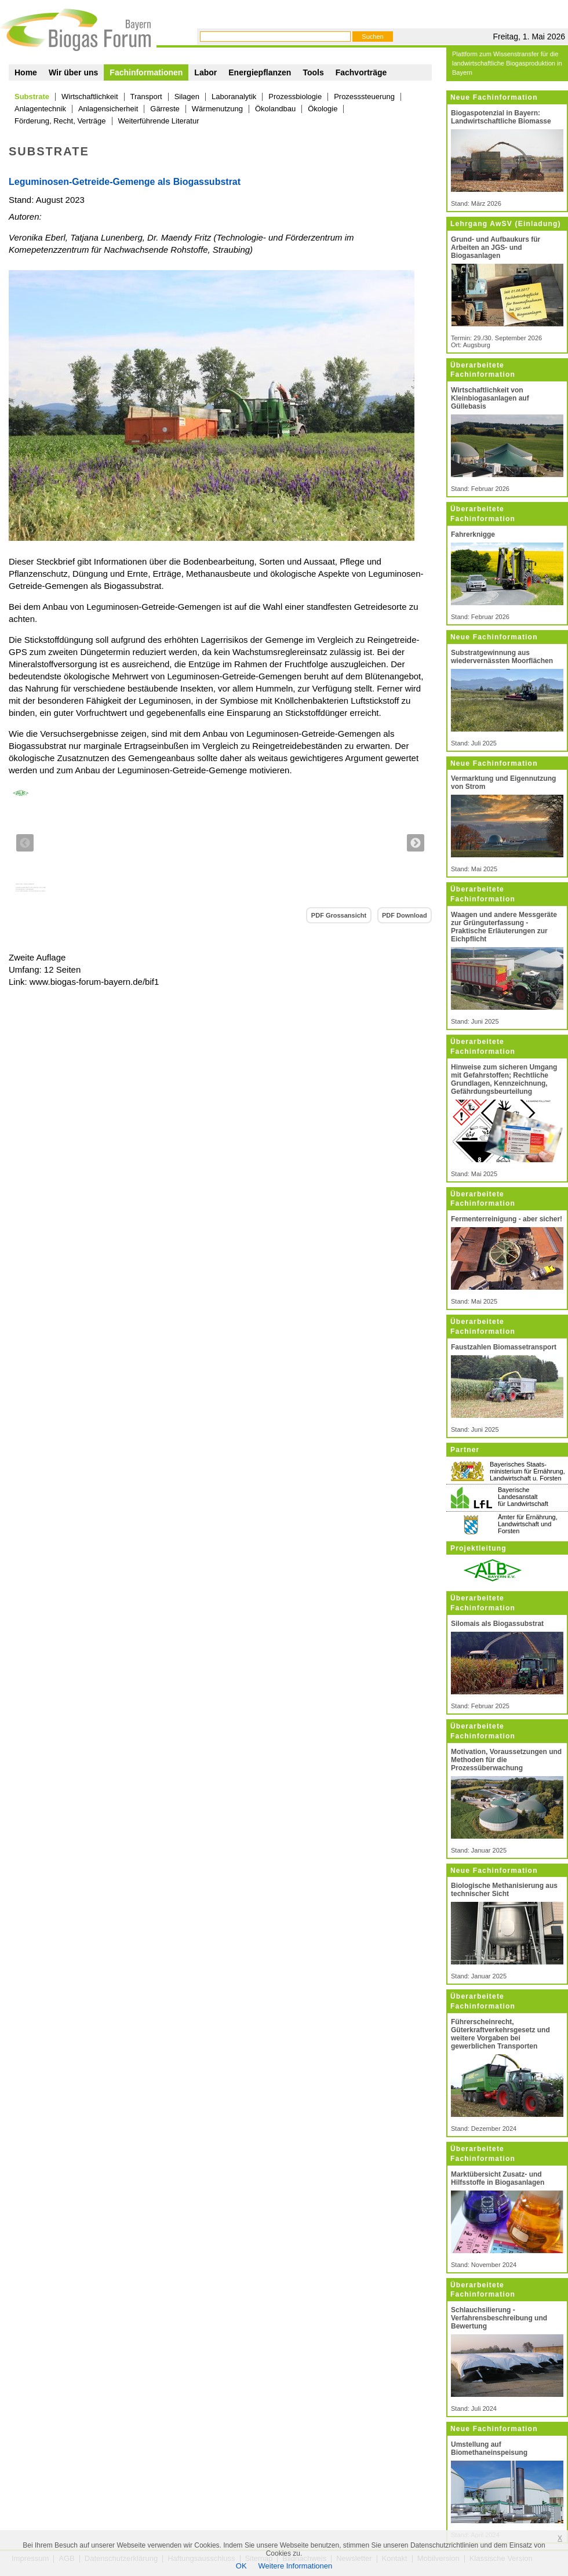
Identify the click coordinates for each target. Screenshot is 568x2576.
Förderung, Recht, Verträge (60, 121)
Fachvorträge (361, 72)
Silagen (186, 96)
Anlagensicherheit (108, 108)
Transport (146, 96)
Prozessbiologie (295, 96)
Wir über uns (73, 72)
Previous (25, 843)
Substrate (31, 96)
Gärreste (165, 108)
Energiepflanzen (259, 72)
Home (25, 72)
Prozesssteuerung (364, 96)
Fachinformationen (146, 72)
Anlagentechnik (40, 108)
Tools (313, 72)
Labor (205, 72)
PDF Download (404, 915)
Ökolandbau (275, 108)
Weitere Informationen (295, 2566)
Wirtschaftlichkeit (89, 96)
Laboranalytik (234, 96)
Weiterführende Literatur (158, 121)
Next (415, 843)
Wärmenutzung (217, 108)
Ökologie (322, 108)
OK (241, 2566)
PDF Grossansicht (338, 915)
